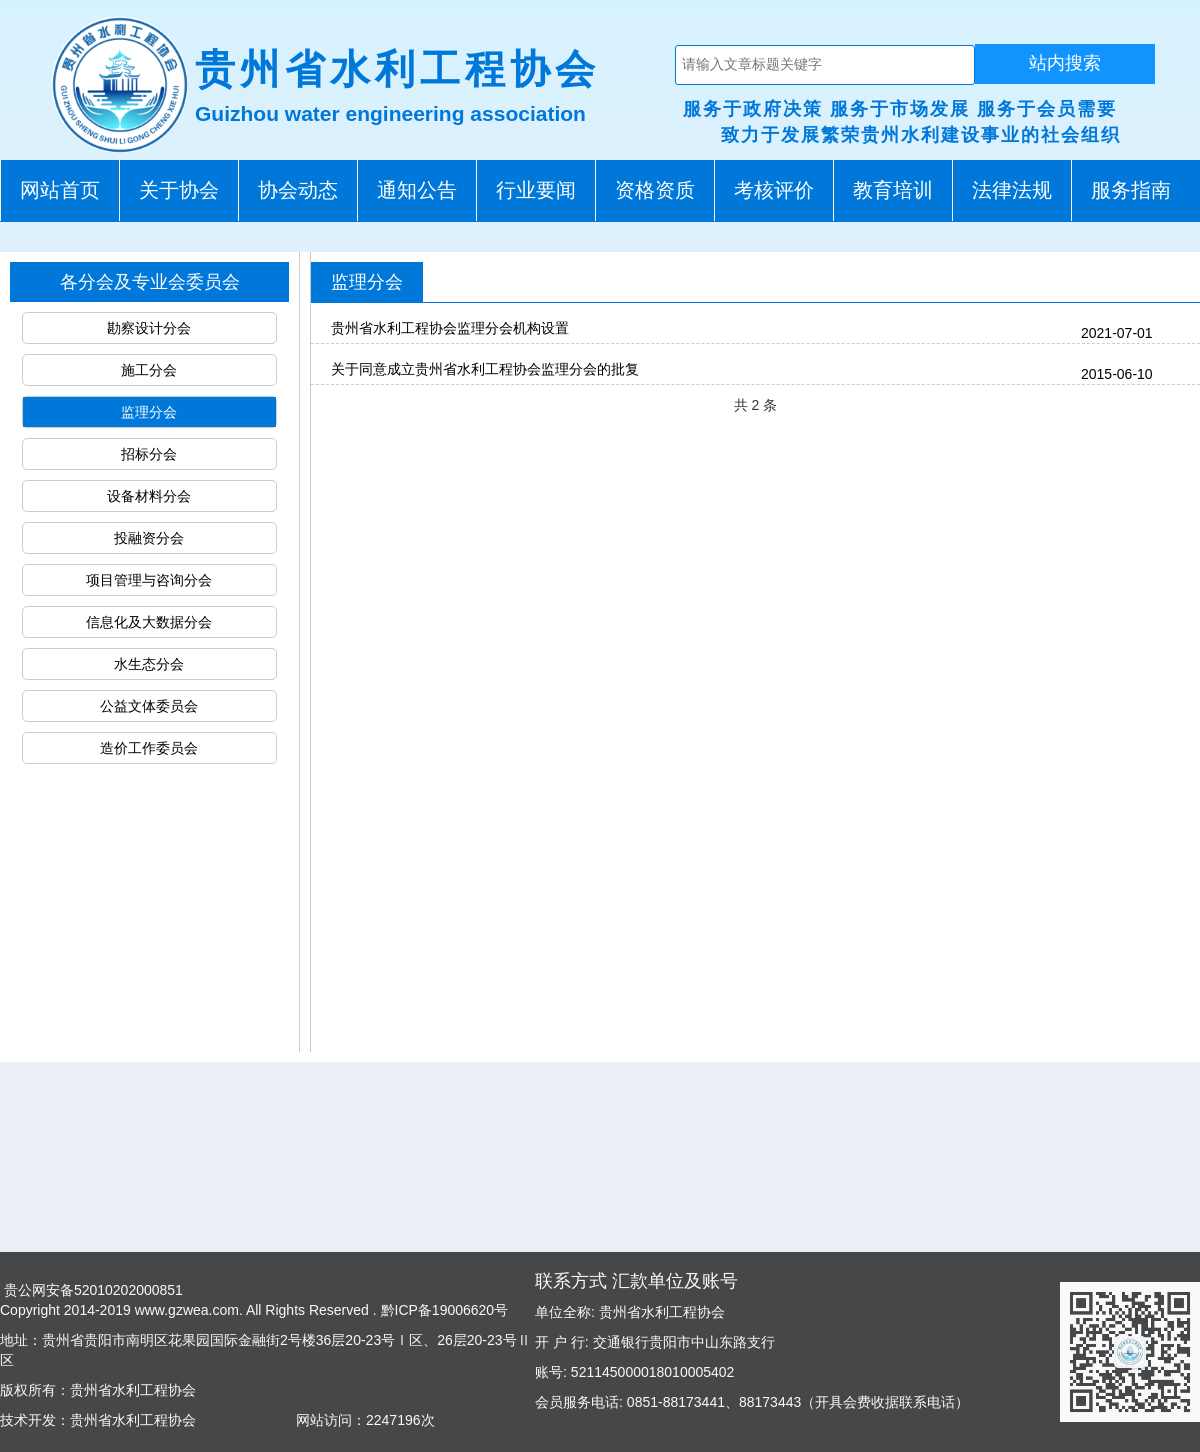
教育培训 (893, 190)
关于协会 (179, 190)
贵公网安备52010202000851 (91, 1290)
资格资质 (655, 190)
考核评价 (774, 190)
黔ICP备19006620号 (443, 1310)
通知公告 (417, 190)
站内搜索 (1065, 63)
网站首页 (60, 190)
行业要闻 (536, 190)
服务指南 (1131, 190)
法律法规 (1012, 190)
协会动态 (298, 190)
